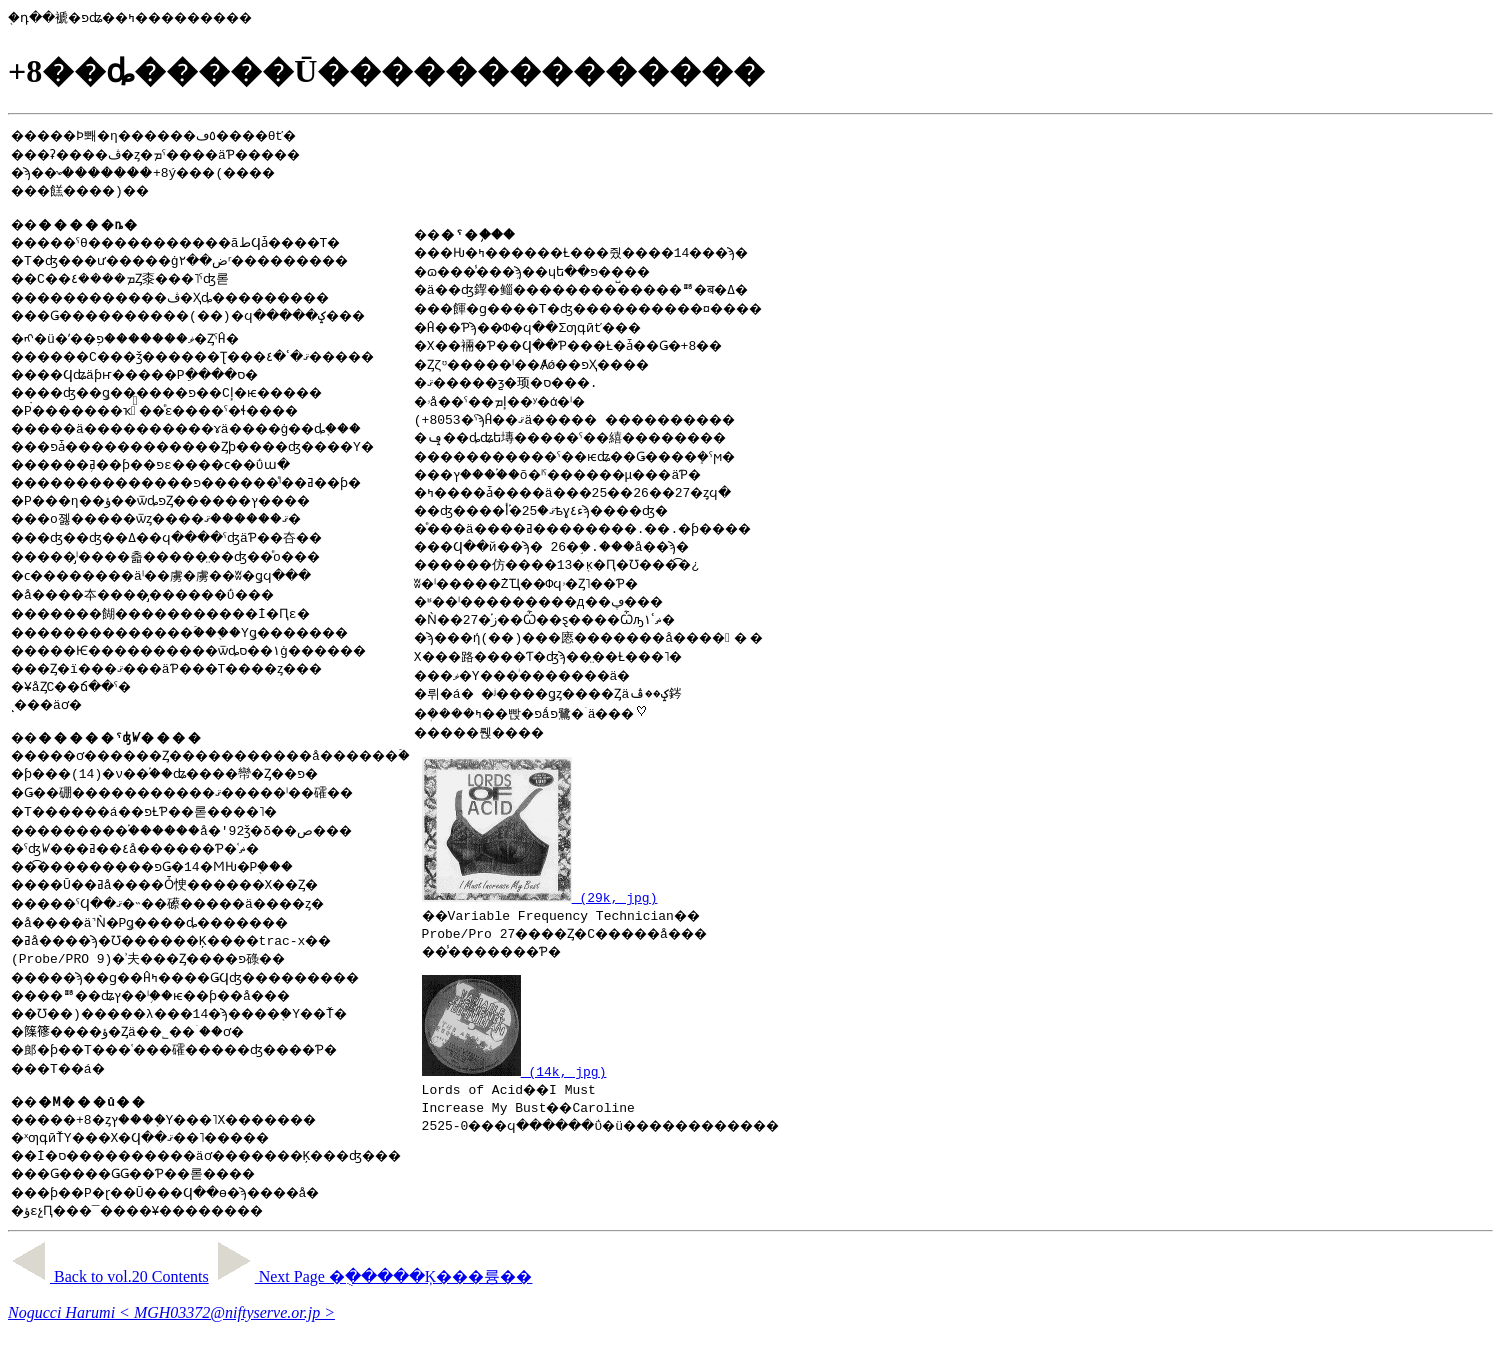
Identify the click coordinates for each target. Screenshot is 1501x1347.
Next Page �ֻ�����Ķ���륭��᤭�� (373, 1285)
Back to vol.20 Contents (108, 1285)
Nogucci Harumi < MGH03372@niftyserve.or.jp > (171, 1321)
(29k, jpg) (617, 903)
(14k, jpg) (591, 1080)
